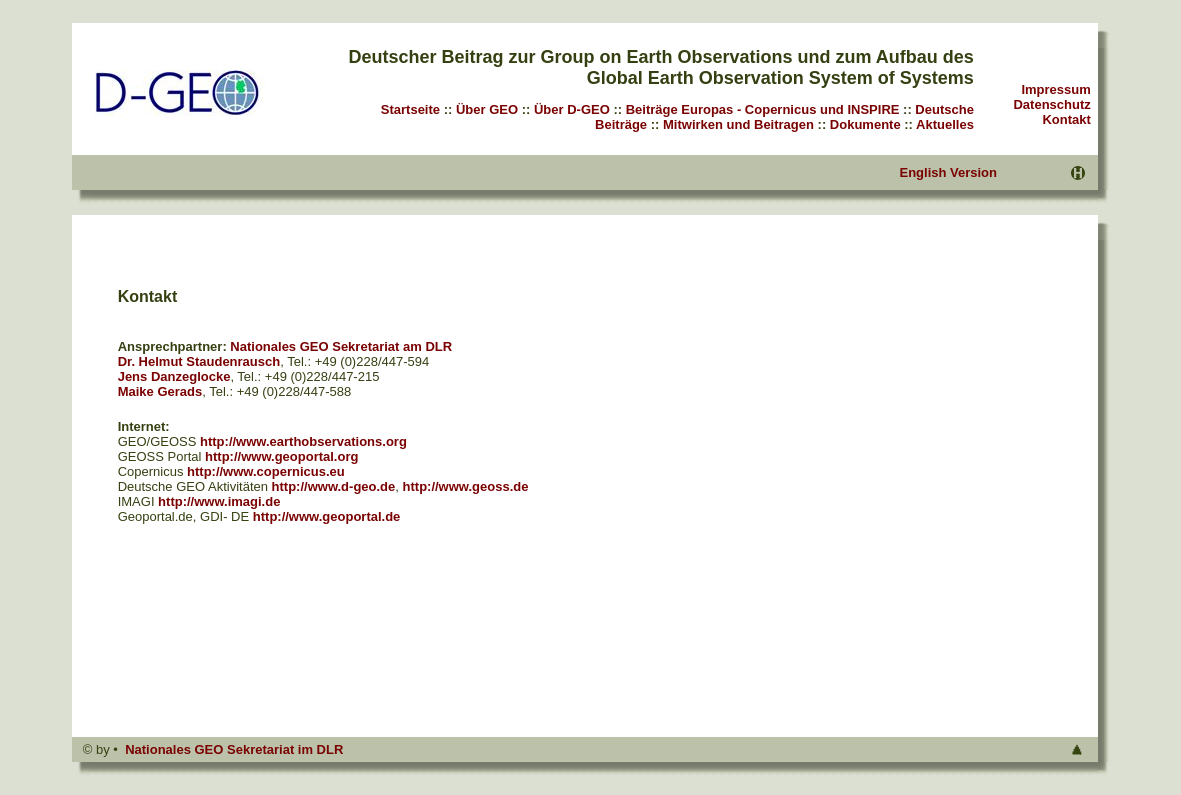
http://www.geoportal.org (281, 456)
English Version (948, 172)
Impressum (1055, 89)
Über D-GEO (572, 109)
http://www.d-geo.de (334, 486)
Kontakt (1066, 119)
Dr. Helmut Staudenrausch (199, 361)
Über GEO (487, 109)
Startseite (410, 109)
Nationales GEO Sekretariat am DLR (341, 346)
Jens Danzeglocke (174, 376)
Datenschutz (1051, 104)
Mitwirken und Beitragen (738, 124)
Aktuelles (945, 124)
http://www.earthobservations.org (303, 441)
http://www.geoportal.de (327, 516)
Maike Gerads (160, 391)
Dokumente (865, 124)
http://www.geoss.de (466, 486)
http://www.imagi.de (219, 501)
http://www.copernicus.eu (266, 471)
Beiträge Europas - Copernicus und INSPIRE (763, 109)
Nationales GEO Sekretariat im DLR (234, 749)
